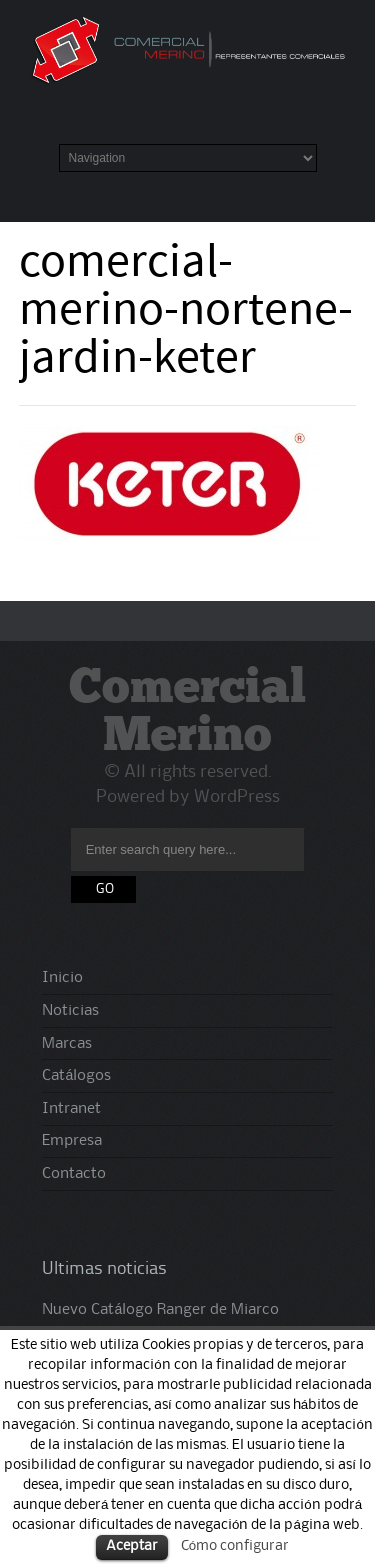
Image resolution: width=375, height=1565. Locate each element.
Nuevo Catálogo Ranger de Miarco (160, 1310)
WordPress (237, 797)
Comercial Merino (187, 714)
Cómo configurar (235, 1546)
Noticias (70, 1011)
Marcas (67, 1044)
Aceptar (132, 1546)
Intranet (71, 1109)
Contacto (74, 1174)
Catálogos (76, 1076)
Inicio (62, 978)
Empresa (72, 1141)
